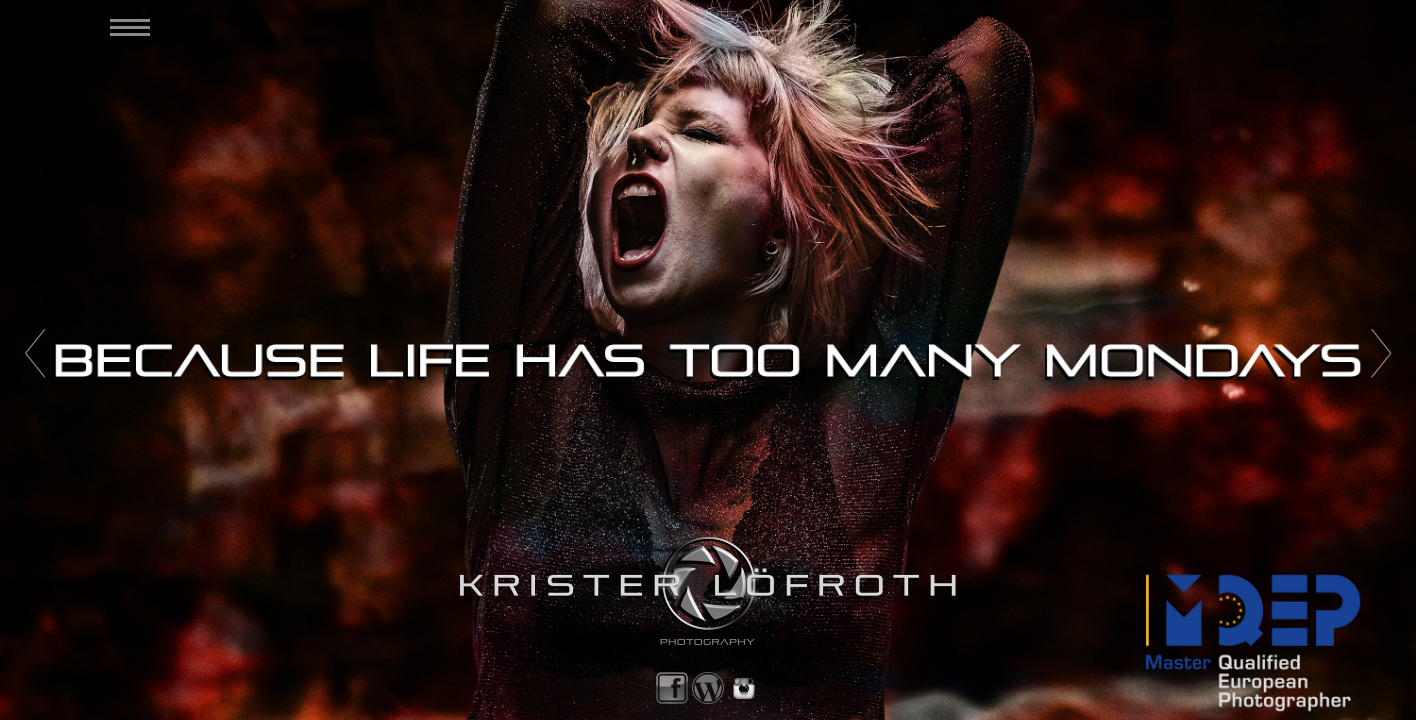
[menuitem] (124, 27)
